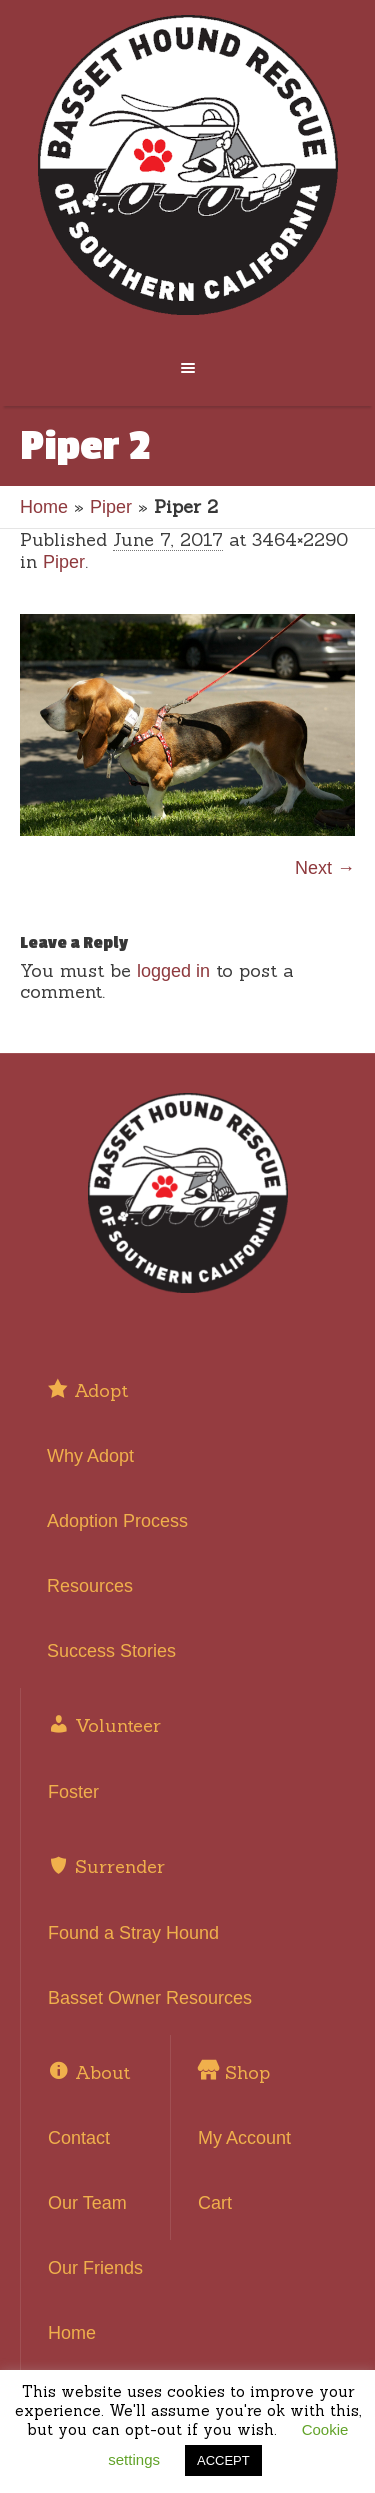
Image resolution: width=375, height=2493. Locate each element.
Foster (73, 1792)
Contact (79, 2138)
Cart (215, 2203)
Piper (111, 507)
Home (44, 507)
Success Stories (111, 1651)
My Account (244, 2138)
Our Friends (95, 2268)
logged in (173, 971)
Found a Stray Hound (133, 1933)
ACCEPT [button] (223, 2460)
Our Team (87, 2203)
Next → (325, 868)
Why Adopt (90, 1456)
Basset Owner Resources (150, 1998)
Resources (90, 1586)
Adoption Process (117, 1521)
